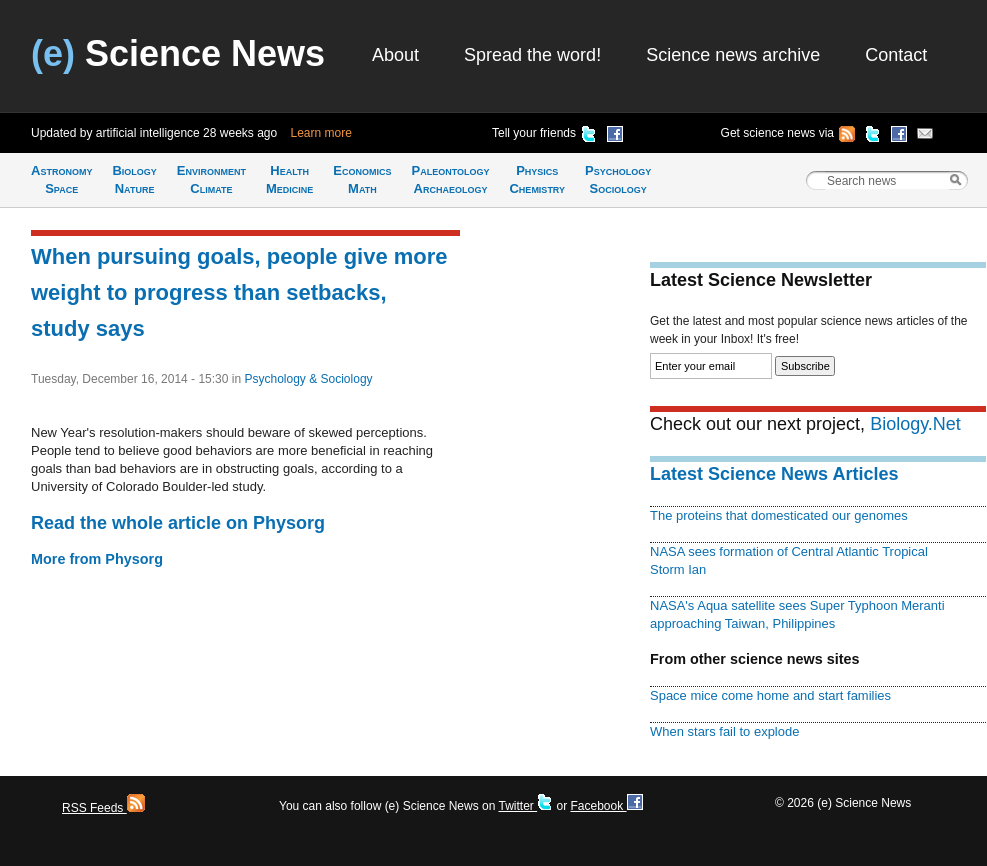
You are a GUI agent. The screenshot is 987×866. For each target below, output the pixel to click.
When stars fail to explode (724, 731)
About (395, 55)
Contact (896, 55)
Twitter (525, 806)
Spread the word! (532, 55)
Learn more (321, 133)
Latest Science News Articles (774, 474)
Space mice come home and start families (770, 695)
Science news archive (733, 55)
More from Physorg (97, 559)
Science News (178, 53)
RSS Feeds (103, 808)
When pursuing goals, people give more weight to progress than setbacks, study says (239, 292)
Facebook (606, 806)
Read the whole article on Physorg (178, 523)
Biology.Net (915, 424)
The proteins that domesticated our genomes (779, 515)
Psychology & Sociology (308, 379)
